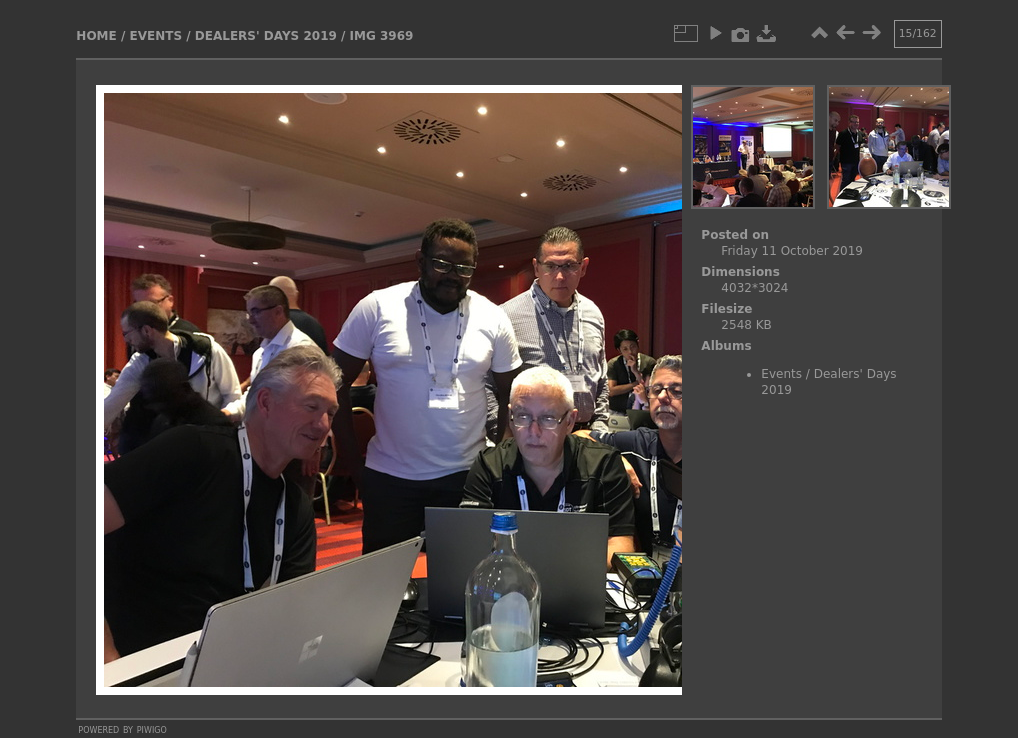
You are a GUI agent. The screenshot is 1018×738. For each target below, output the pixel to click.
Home (96, 36)
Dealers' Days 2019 (266, 36)
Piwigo (152, 729)
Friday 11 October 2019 (792, 251)
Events (155, 36)
